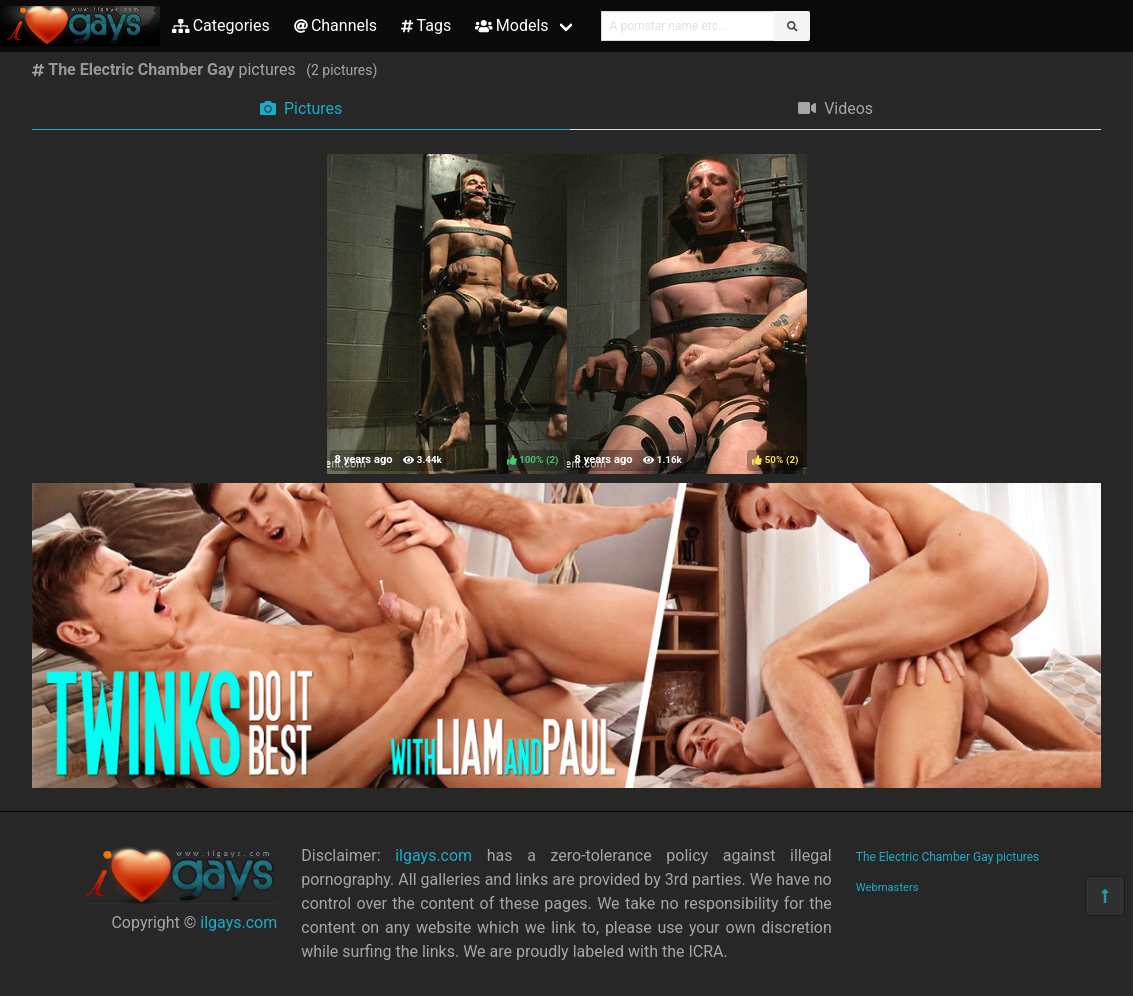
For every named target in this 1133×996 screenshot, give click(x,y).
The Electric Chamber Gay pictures (948, 857)
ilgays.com (238, 922)
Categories (221, 25)
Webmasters (887, 887)
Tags (426, 25)
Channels (335, 25)
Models (511, 25)
